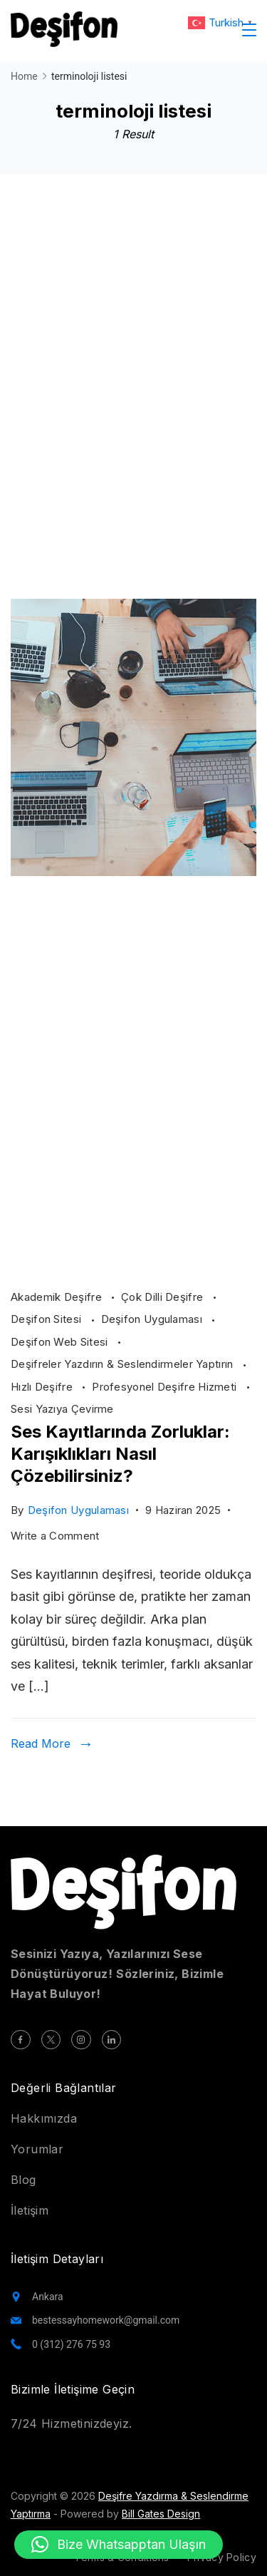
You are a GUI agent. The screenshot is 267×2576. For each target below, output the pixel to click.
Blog (23, 2180)
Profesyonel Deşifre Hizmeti (165, 1386)
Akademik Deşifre (58, 1297)
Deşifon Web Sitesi (61, 1342)
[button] (118, 2544)
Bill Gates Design (161, 2514)
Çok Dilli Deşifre (163, 1297)
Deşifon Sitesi (48, 1319)
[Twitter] (51, 2040)
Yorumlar (37, 2149)
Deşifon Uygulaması (153, 1319)
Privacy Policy (221, 2557)
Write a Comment (55, 1536)
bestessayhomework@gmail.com (105, 2320)
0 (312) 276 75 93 (71, 2344)
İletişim (29, 2210)
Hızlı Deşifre (43, 1386)
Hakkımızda (44, 2118)
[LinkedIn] (112, 2040)
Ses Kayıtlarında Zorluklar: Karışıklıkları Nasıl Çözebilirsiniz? (120, 1453)
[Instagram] (81, 2040)
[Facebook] (21, 2040)
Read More (40, 1743)
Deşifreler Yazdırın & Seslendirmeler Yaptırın (123, 1364)
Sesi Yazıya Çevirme (62, 1409)
